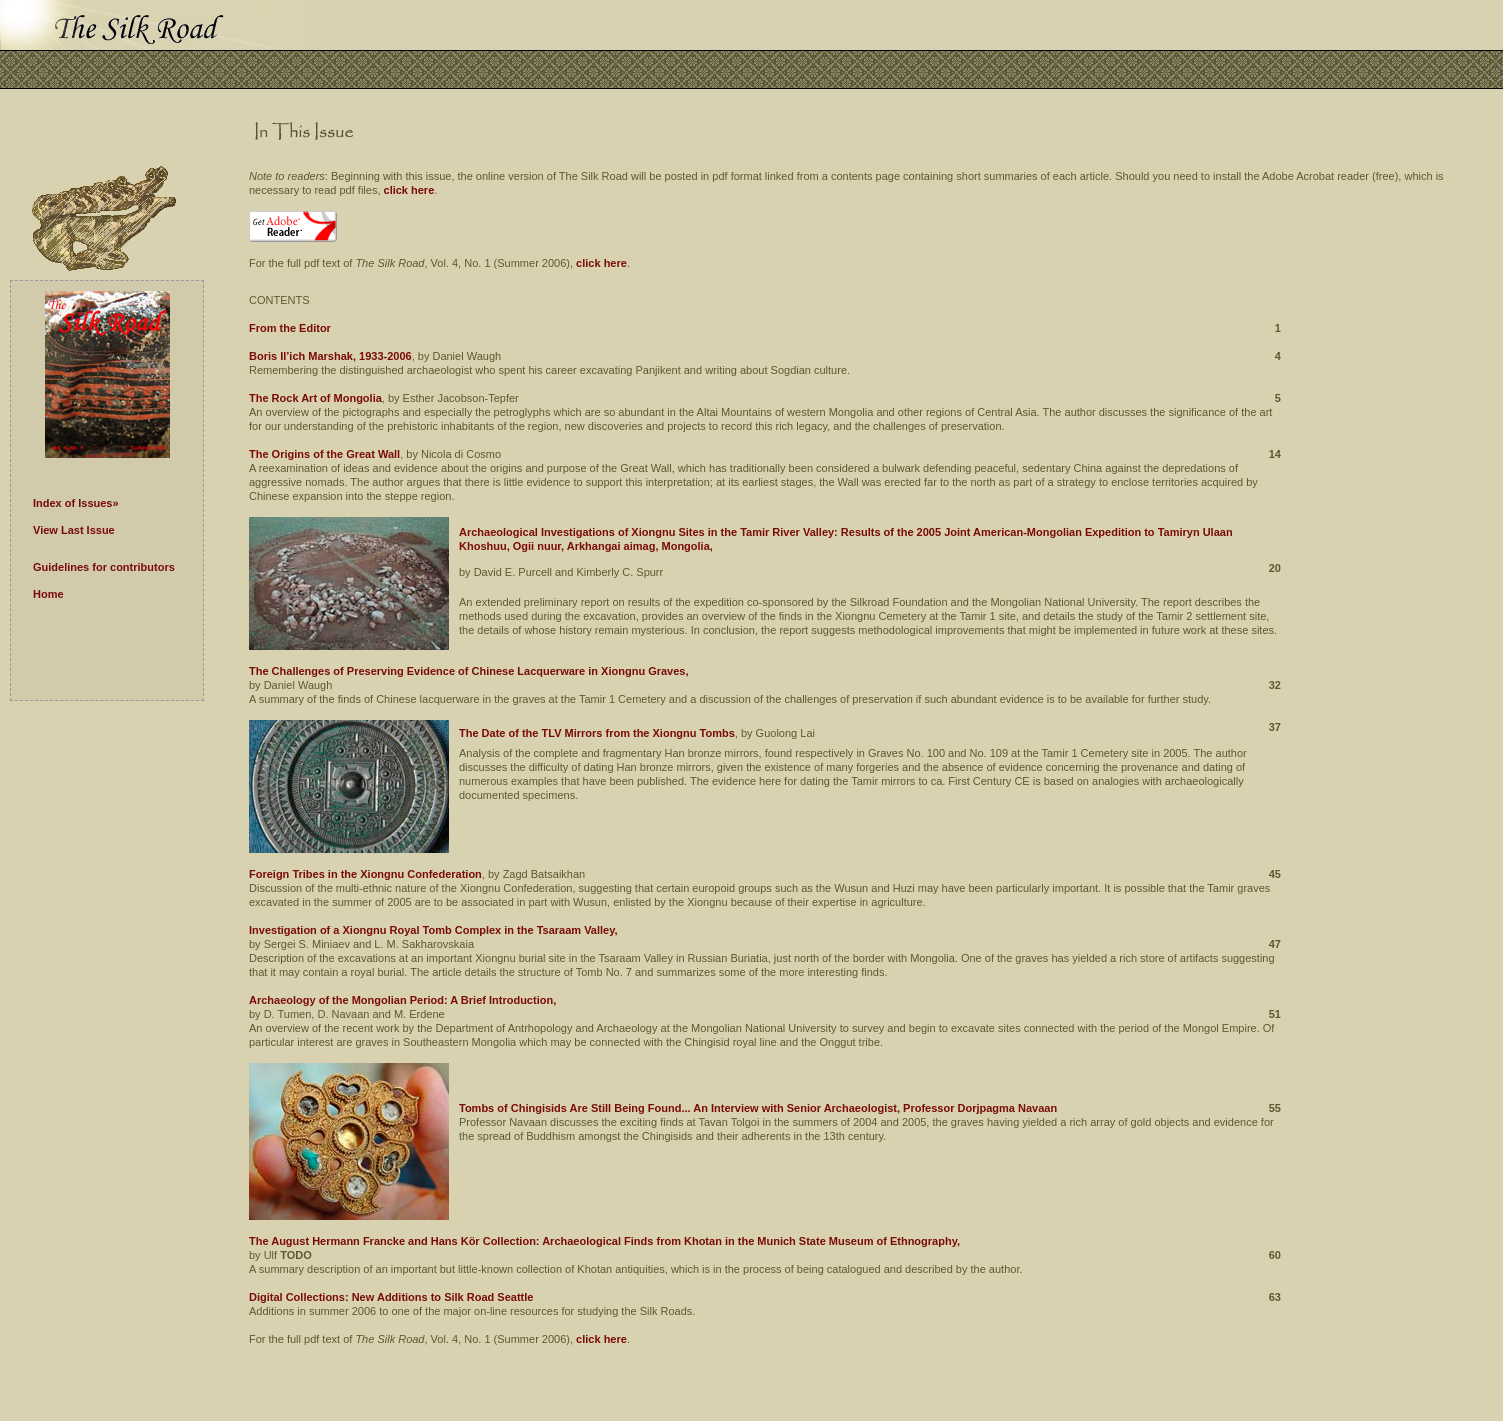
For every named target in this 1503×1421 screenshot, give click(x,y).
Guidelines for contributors (104, 567)
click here (409, 190)
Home (48, 594)
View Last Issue (74, 530)
